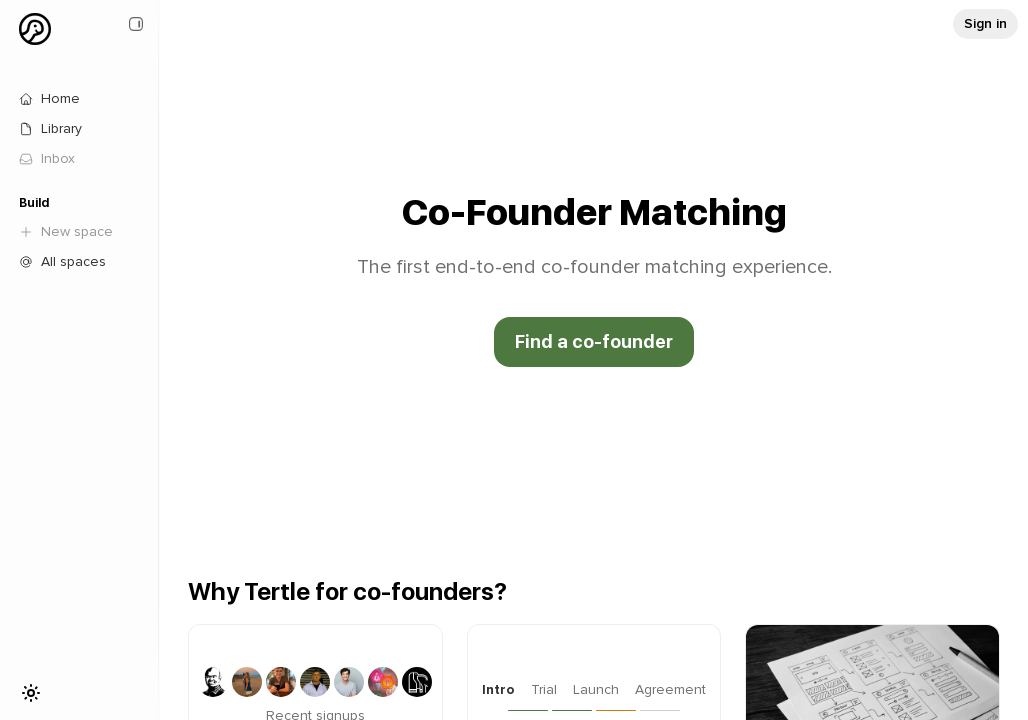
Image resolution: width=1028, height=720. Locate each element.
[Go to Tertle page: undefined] (985, 24)
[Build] (80, 203)
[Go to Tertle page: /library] (80, 129)
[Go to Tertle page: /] (80, 99)
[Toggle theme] (31, 693)
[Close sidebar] (136, 24)
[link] (80, 159)
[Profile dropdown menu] (35, 29)
